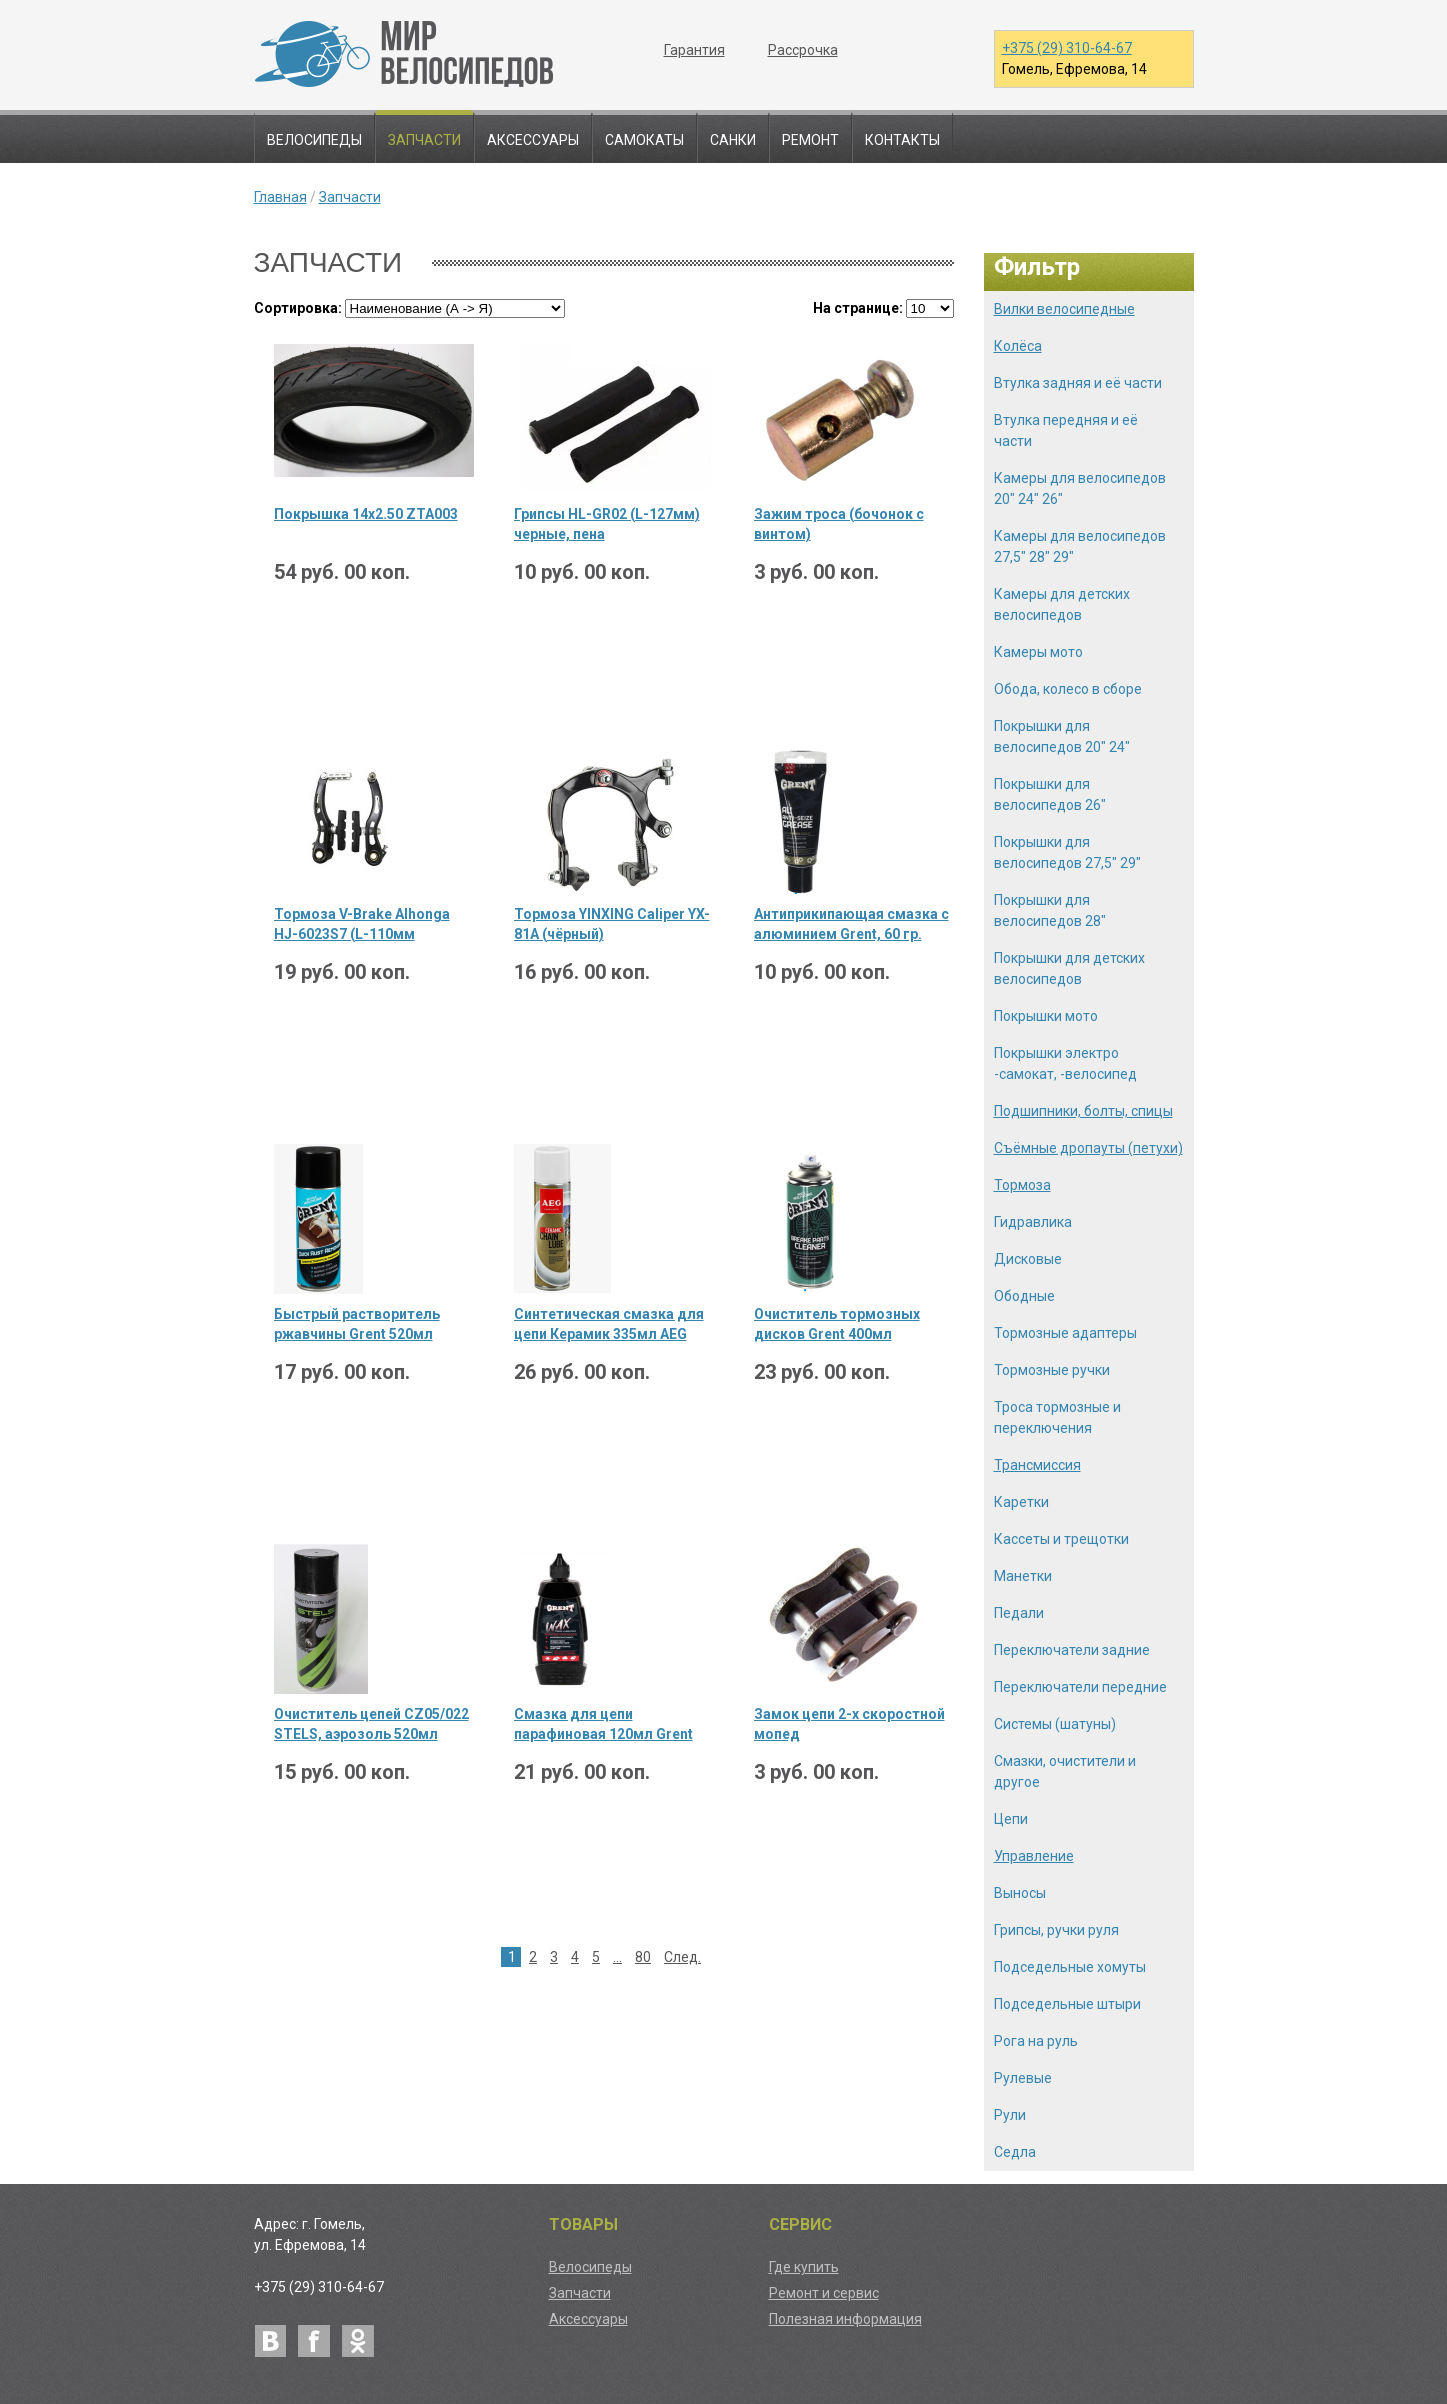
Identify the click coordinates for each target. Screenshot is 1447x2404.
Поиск (1170, 139)
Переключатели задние (1072, 1650)
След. (682, 1957)
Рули (1010, 2115)
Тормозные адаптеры (1065, 1333)
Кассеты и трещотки (1061, 1539)
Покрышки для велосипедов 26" (1050, 794)
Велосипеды (314, 140)
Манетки (1023, 1576)
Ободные (1024, 1296)
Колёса (1018, 346)
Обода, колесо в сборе (1068, 689)
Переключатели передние (1080, 1687)
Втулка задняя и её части (1078, 383)
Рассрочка (803, 50)
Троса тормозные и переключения (1057, 1417)
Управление (1034, 1856)
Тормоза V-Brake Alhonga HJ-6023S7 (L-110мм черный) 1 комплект (362, 925)
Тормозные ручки (1052, 1370)
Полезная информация (845, 2319)
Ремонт (810, 140)
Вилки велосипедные (1064, 309)
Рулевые (1023, 2078)
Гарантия (694, 50)
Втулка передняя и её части (1066, 430)
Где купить (804, 2267)
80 (643, 1957)
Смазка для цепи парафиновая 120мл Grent (603, 1724)
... (617, 1957)
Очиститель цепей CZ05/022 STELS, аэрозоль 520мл (371, 1724)
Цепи (1011, 1819)
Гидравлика (1033, 1222)
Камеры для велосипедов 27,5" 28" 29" (1080, 546)
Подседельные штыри (1067, 2004)
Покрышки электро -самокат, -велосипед (1065, 1063)
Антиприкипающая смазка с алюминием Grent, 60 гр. (851, 924)
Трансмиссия (1037, 1465)
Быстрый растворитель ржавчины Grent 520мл (357, 1324)
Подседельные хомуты (1070, 1967)
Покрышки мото (1046, 1016)
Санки (733, 140)
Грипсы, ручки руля (1056, 1930)
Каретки (1021, 1502)
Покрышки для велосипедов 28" (1050, 910)
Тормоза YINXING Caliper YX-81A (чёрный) (612, 924)
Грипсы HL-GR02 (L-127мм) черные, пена (607, 524)
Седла (1015, 2152)
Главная (280, 197)
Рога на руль (1036, 2041)
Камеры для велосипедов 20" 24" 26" (1080, 488)
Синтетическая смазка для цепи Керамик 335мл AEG (609, 1324)
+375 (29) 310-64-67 (1067, 48)
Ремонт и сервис (824, 2293)
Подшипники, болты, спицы (1083, 1111)
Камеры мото (1038, 652)
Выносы (1020, 1893)
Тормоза (1022, 1185)
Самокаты (644, 140)
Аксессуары (533, 140)
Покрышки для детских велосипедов (1069, 968)
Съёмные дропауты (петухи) (1088, 1148)
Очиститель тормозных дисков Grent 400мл (837, 1324)
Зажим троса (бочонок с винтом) (839, 524)
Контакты (902, 140)
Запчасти (424, 140)
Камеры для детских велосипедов (1062, 604)
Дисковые (1028, 1259)
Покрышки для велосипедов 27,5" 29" (1067, 852)
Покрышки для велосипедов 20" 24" (1062, 736)
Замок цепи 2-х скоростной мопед (849, 1724)
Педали (1019, 1613)
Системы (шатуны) (1055, 1724)
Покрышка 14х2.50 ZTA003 (366, 514)
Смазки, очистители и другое (1065, 1771)
